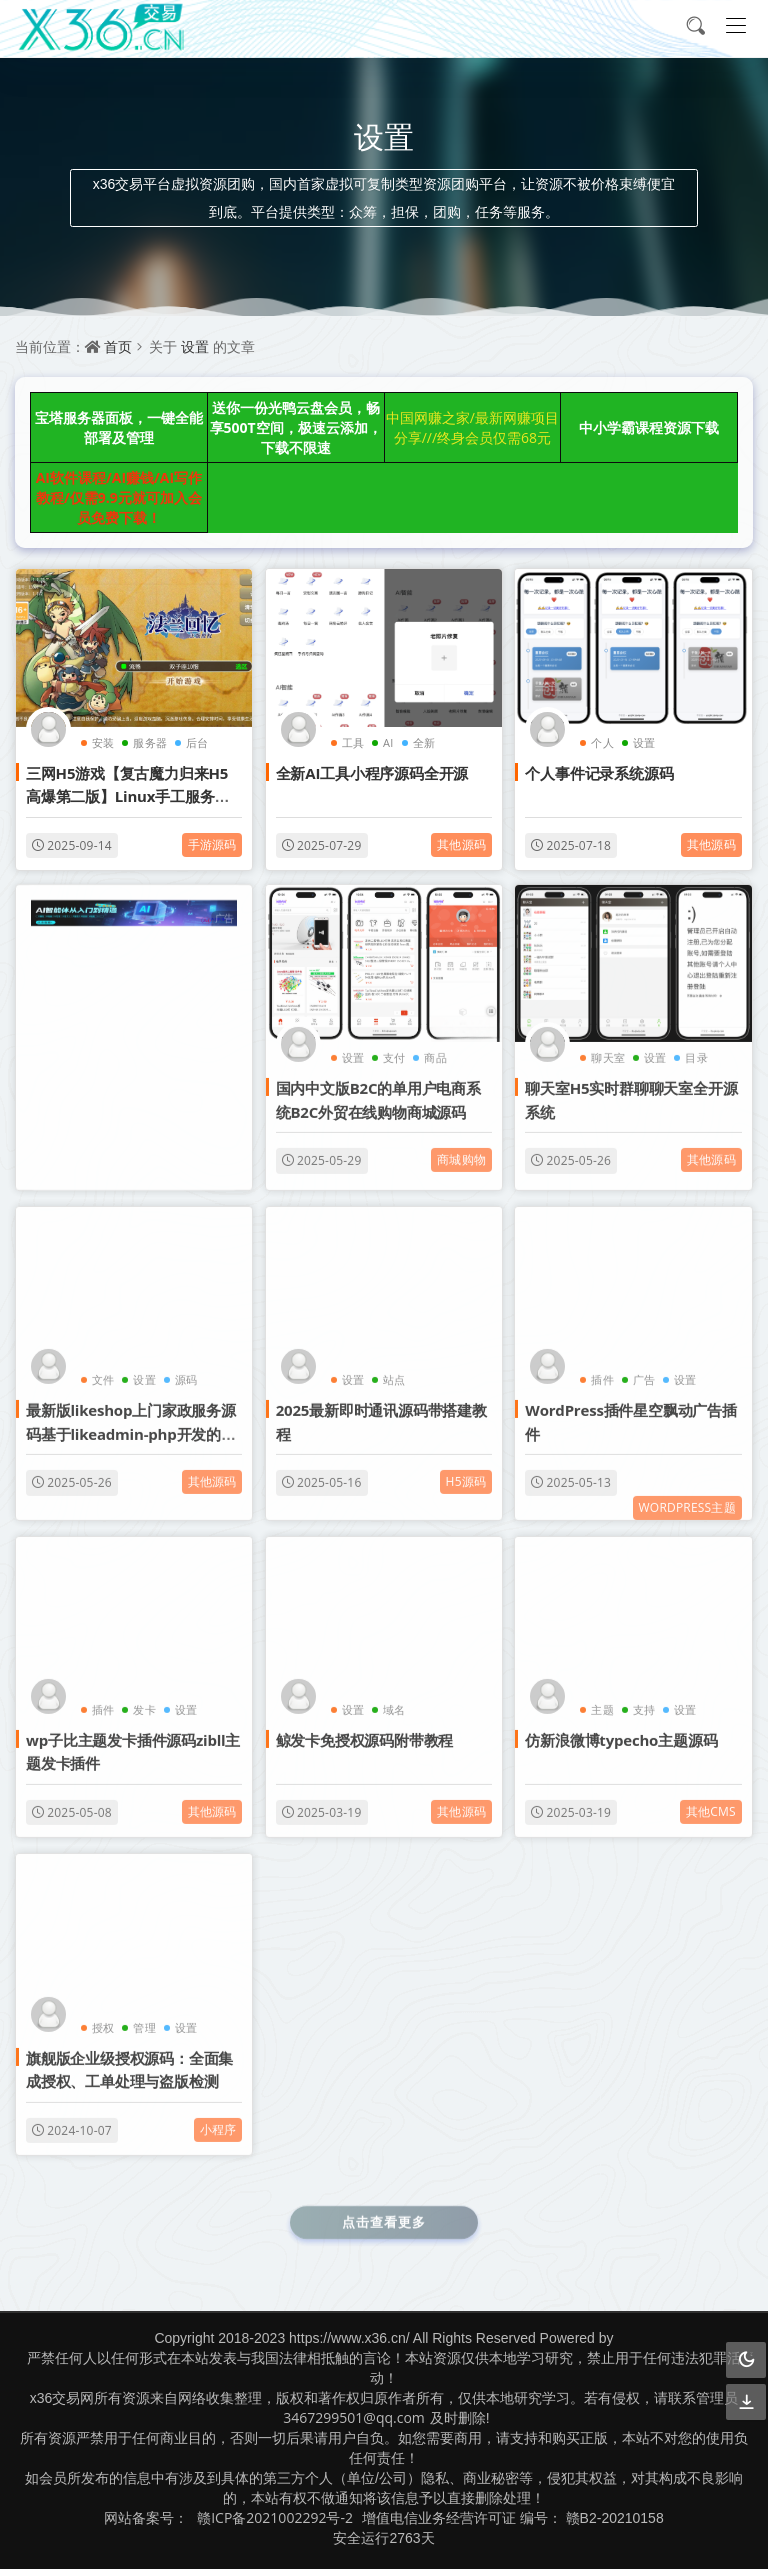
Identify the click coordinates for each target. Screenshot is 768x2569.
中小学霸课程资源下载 (649, 427)
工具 (353, 742)
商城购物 (461, 1147)
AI (388, 742)
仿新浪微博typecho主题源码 (621, 1727)
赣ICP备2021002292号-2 (275, 2517)
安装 (103, 742)
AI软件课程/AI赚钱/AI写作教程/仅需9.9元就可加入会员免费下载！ (119, 497)
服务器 (150, 742)
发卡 (144, 1696)
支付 (394, 1045)
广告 (644, 1367)
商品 (435, 1045)
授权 (103, 2014)
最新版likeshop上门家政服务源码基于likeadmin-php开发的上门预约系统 (131, 1421)
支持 (644, 1696)
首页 (118, 346)
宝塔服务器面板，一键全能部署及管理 (119, 427)
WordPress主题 (687, 1494)
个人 (602, 742)
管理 (144, 2014)
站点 (394, 1367)
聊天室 (608, 1045)
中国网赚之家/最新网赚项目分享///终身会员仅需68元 (472, 427)
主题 (602, 1696)
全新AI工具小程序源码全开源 (372, 773)
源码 (186, 1367)
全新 (424, 742)
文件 (103, 1367)
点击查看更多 (384, 2209)
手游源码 (212, 844)
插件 (602, 1367)
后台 (197, 742)
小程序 (218, 2116)
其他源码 (461, 844)
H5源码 (466, 1469)
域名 (394, 1696)
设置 (195, 346)
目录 (696, 1045)
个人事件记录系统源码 (599, 773)
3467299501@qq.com (354, 2417)
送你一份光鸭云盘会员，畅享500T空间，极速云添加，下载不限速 (296, 427)
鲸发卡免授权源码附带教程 (365, 1727)
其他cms (711, 1798)
